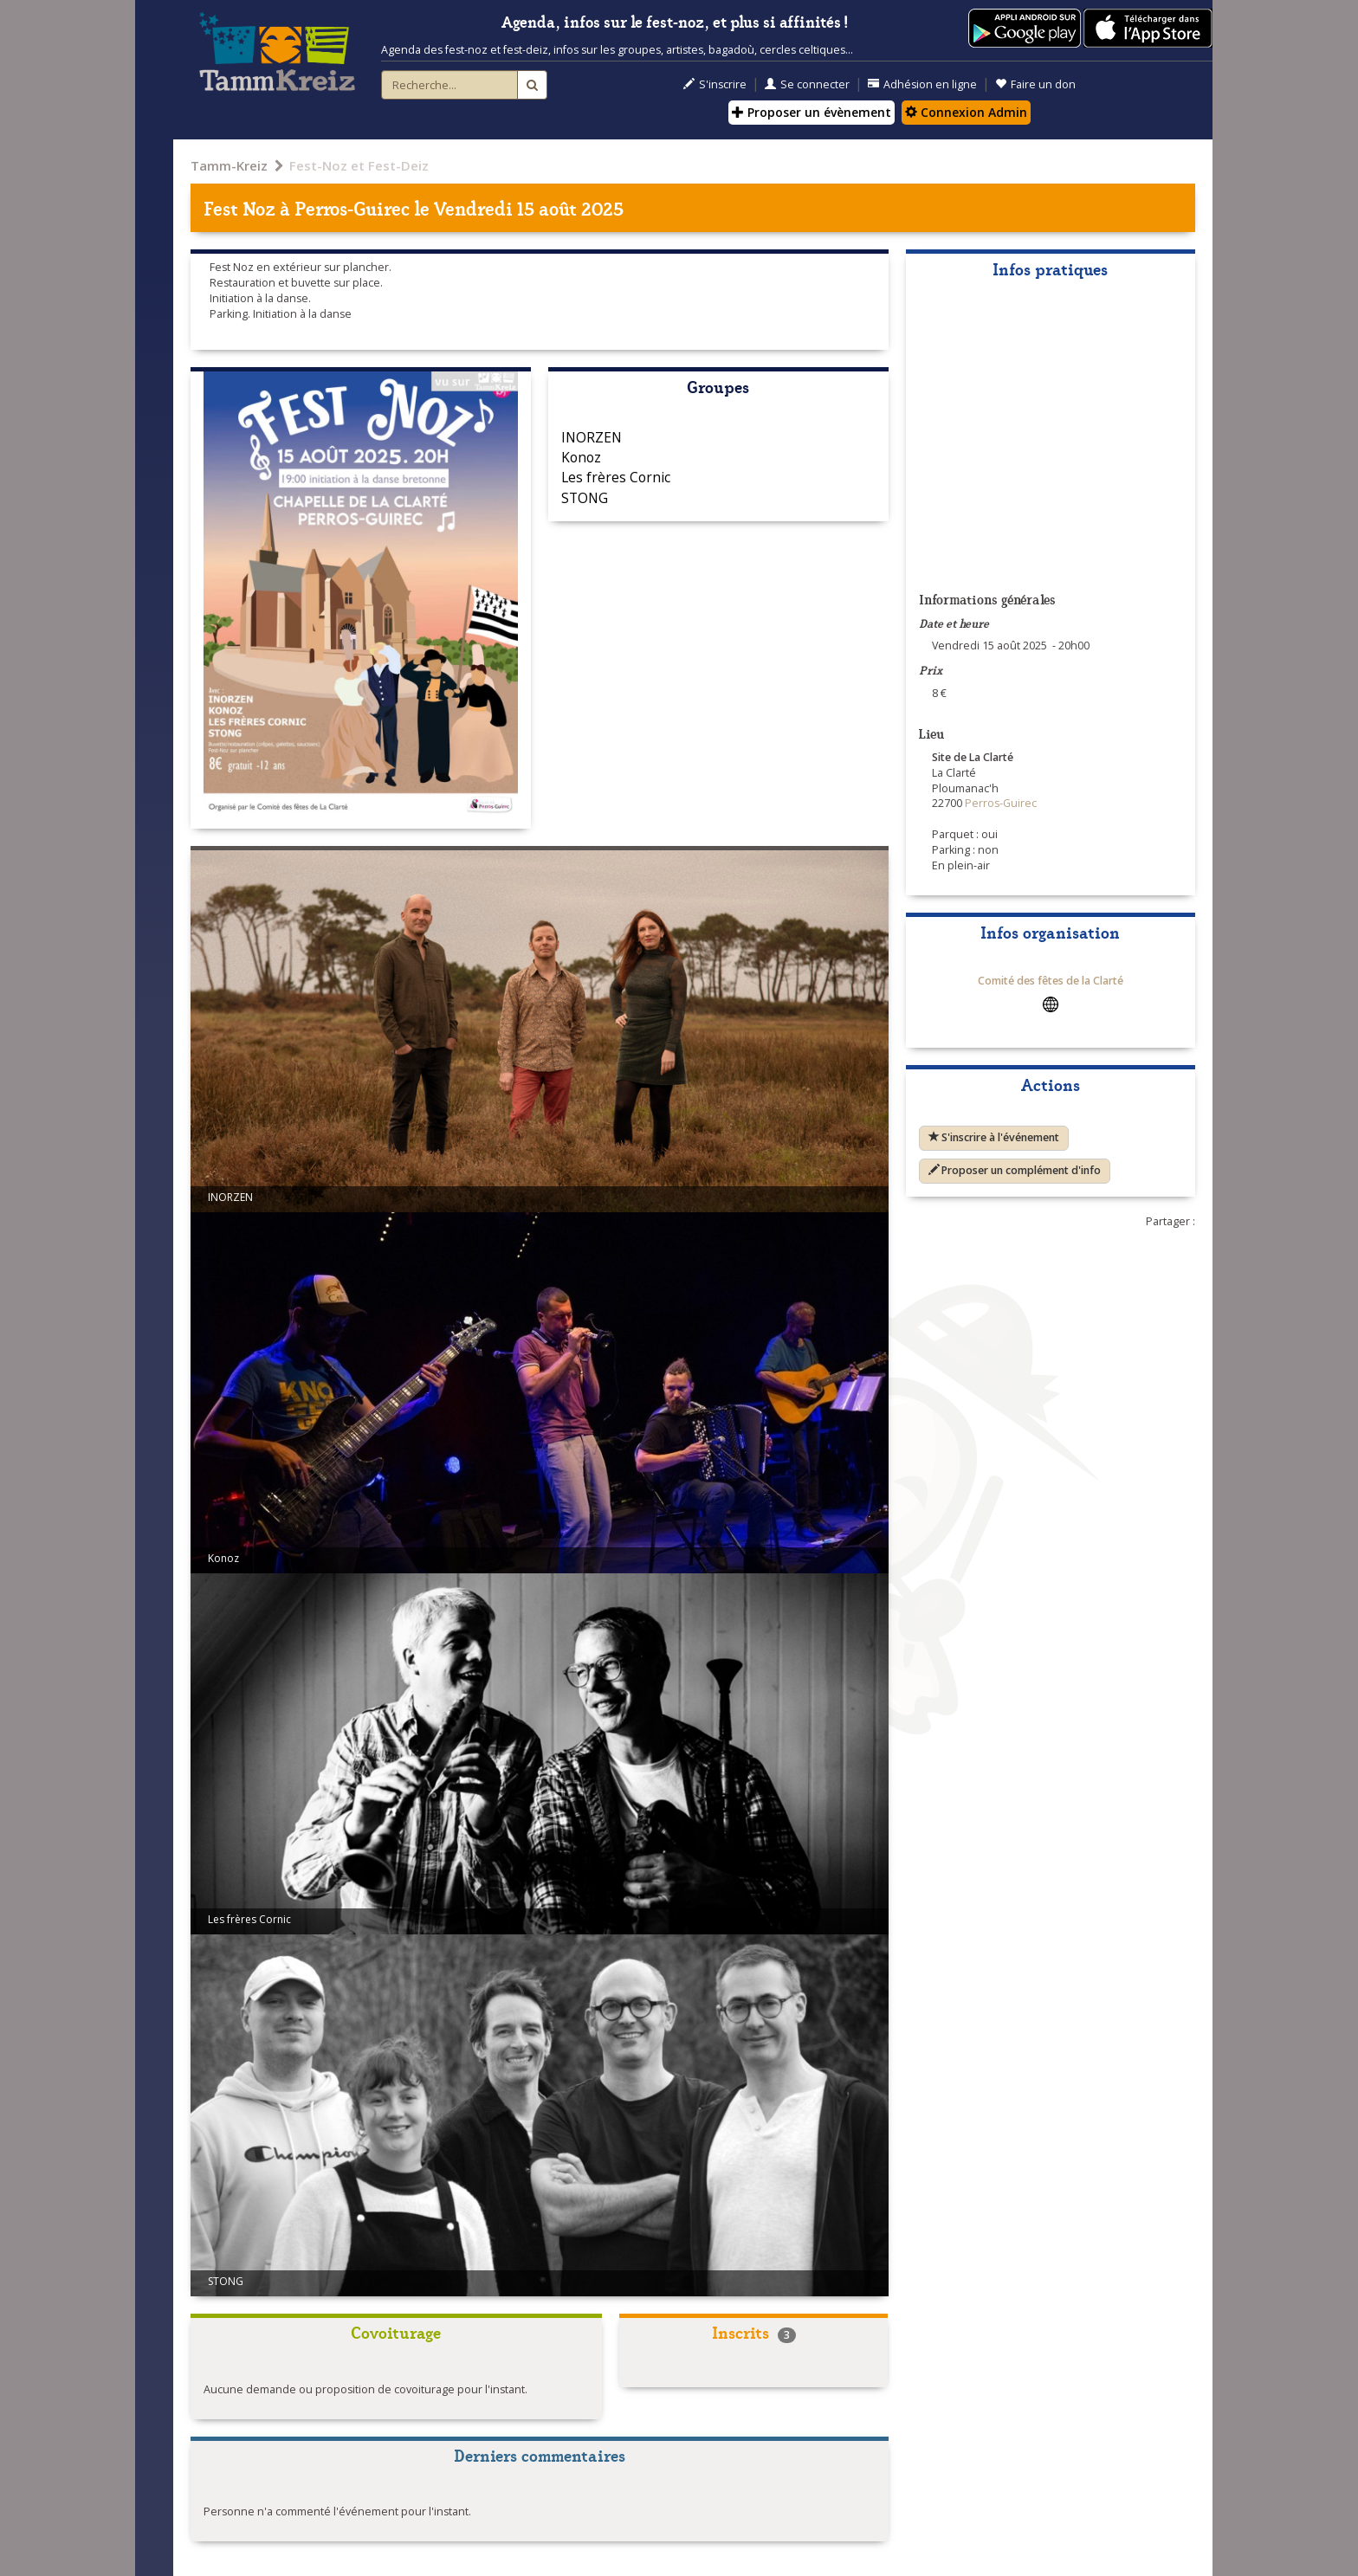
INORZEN (591, 437)
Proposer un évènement (811, 112)
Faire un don (1035, 84)
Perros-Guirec (352, 207)
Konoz (581, 457)
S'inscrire (715, 84)
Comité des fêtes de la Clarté (1050, 980)
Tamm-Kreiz (229, 165)
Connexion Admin (966, 112)
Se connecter (807, 84)
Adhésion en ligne (922, 84)
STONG (584, 497)
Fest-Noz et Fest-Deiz (359, 165)
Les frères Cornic (615, 477)
